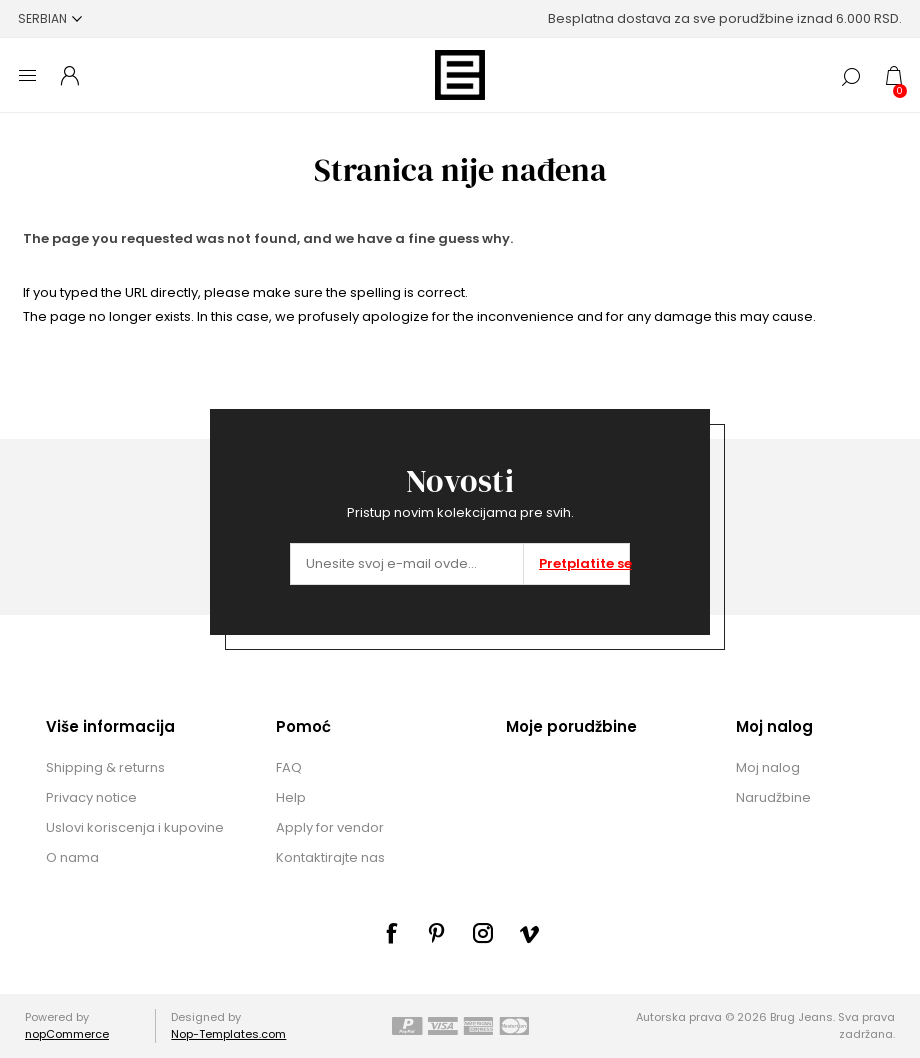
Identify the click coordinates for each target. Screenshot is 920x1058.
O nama (72, 857)
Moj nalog (768, 767)
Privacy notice (91, 797)
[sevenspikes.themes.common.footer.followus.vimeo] (529, 934)
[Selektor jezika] (50, 18)
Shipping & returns (105, 767)
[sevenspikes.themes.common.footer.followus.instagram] (483, 933)
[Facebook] (391, 933)
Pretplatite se (584, 563)
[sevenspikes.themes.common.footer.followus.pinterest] (437, 933)
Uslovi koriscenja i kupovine (135, 827)
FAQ (289, 767)
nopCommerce (67, 1034)
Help (291, 797)
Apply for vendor (330, 827)
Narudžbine (773, 797)
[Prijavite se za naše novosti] (407, 564)
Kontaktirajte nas (330, 857)
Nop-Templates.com (228, 1034)
